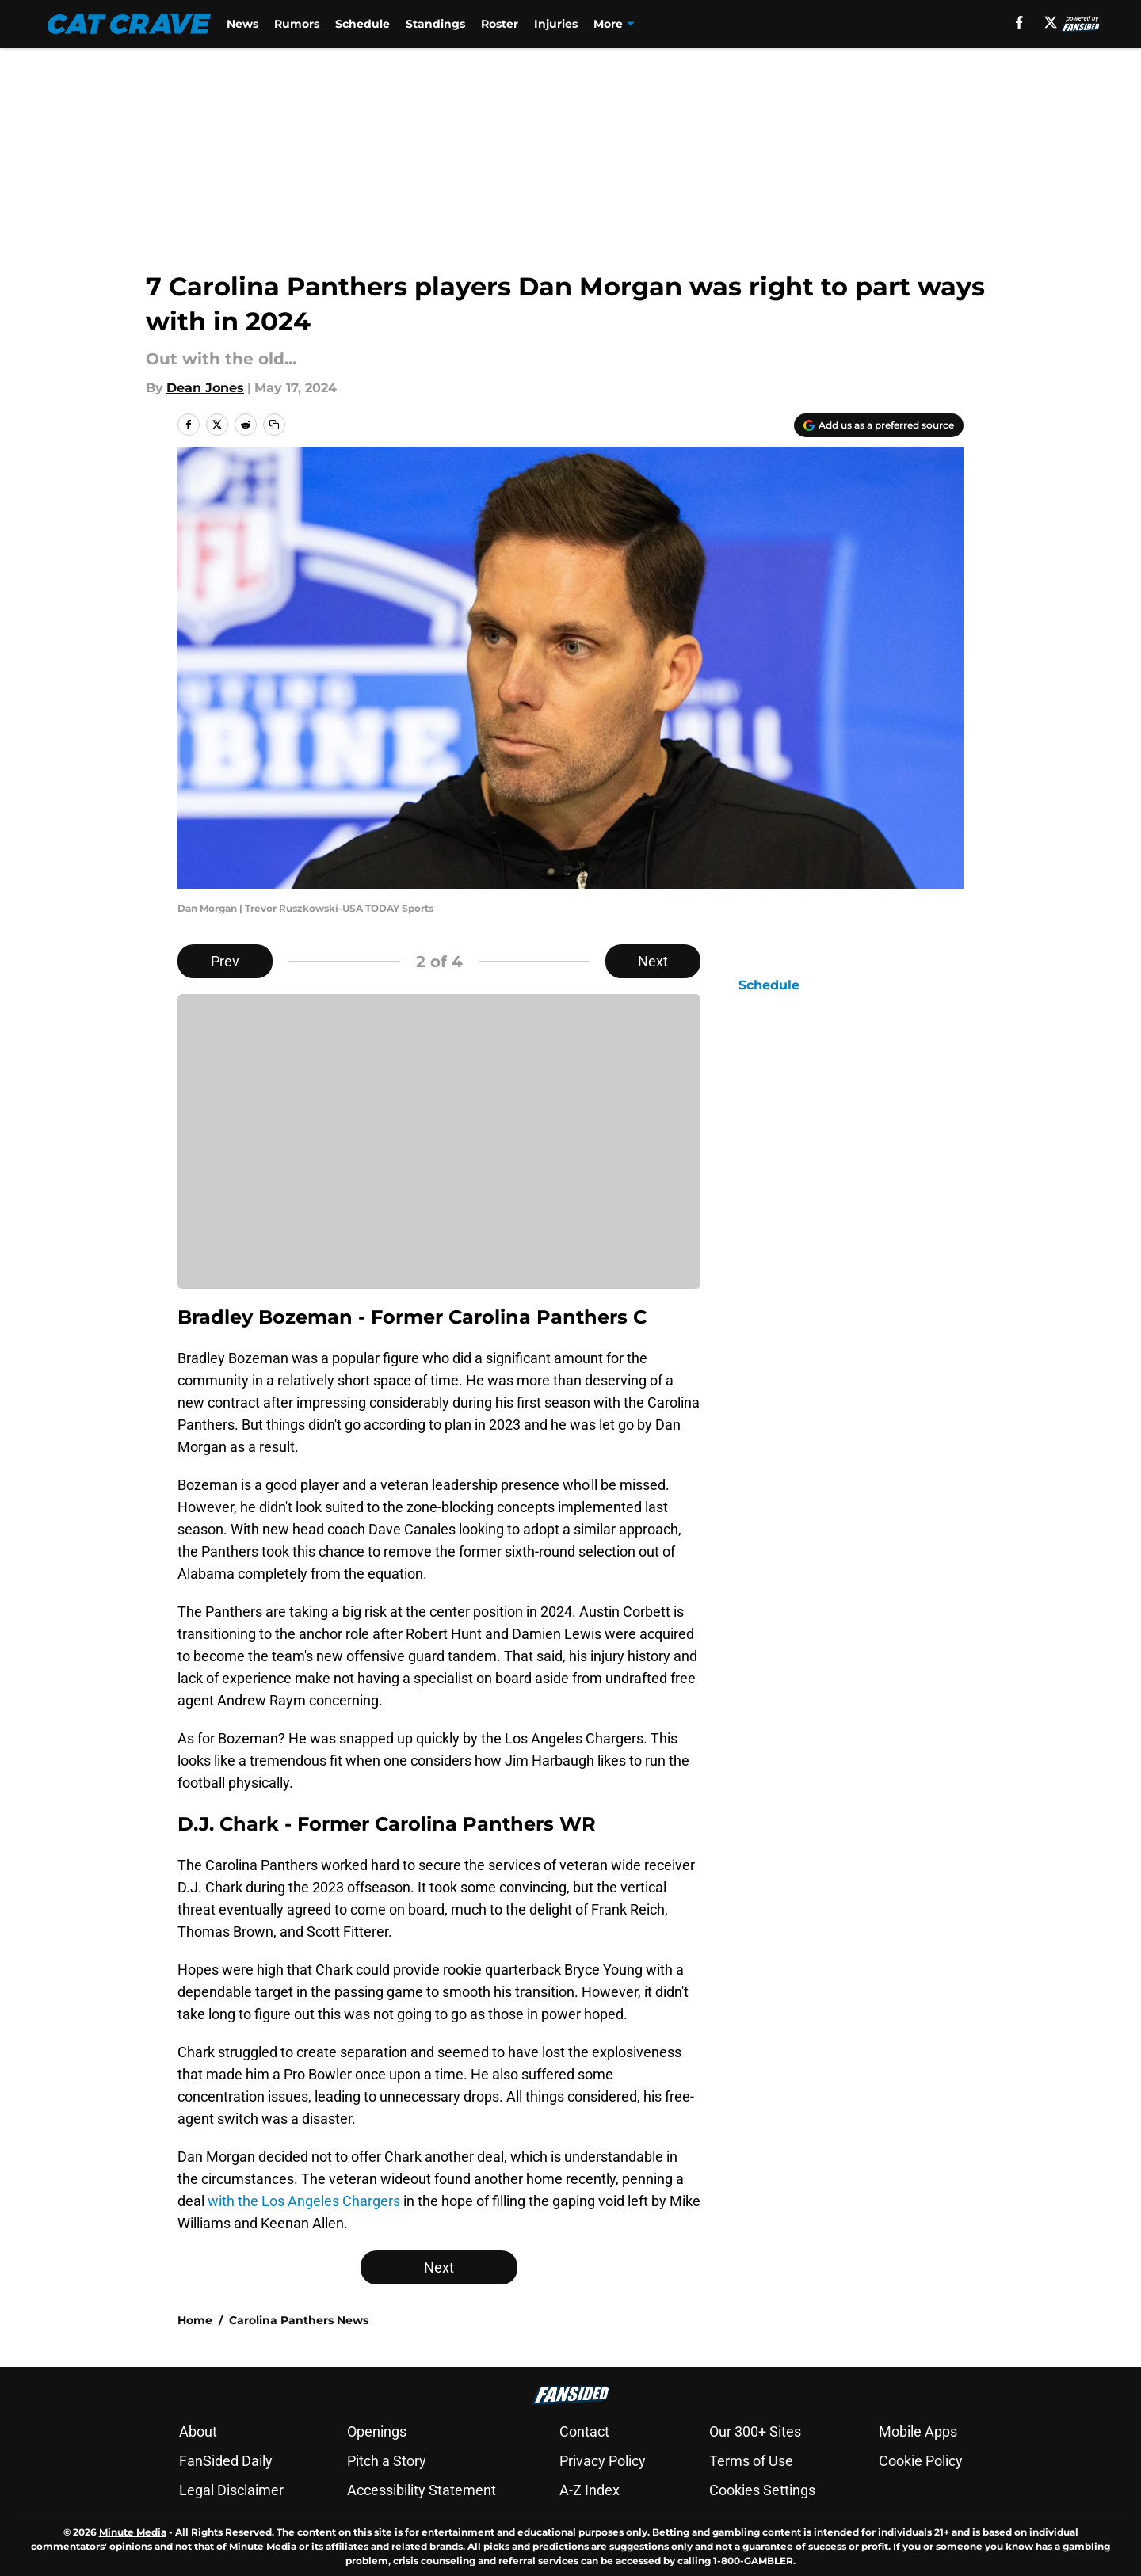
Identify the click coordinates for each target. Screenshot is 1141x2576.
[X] (1050, 22)
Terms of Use (751, 2460)
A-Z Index (589, 2490)
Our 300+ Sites (755, 2431)
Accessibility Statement (421, 2490)
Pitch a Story (386, 2460)
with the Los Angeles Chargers (304, 2201)
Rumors (296, 24)
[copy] (274, 424)
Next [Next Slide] (653, 961)
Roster (499, 24)
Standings (435, 24)
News (242, 24)
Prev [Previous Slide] (225, 961)
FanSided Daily (226, 2460)
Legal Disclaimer (231, 2490)
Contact (584, 2431)
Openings (376, 2431)
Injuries (556, 24)
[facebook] (1019, 22)
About (198, 2431)
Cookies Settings (762, 2490)
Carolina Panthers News (298, 2320)
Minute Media (132, 2532)
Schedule (362, 24)
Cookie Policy (921, 2460)
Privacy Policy (602, 2460)
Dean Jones (205, 387)
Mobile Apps (918, 2431)
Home (194, 2320)
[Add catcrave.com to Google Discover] (879, 425)
